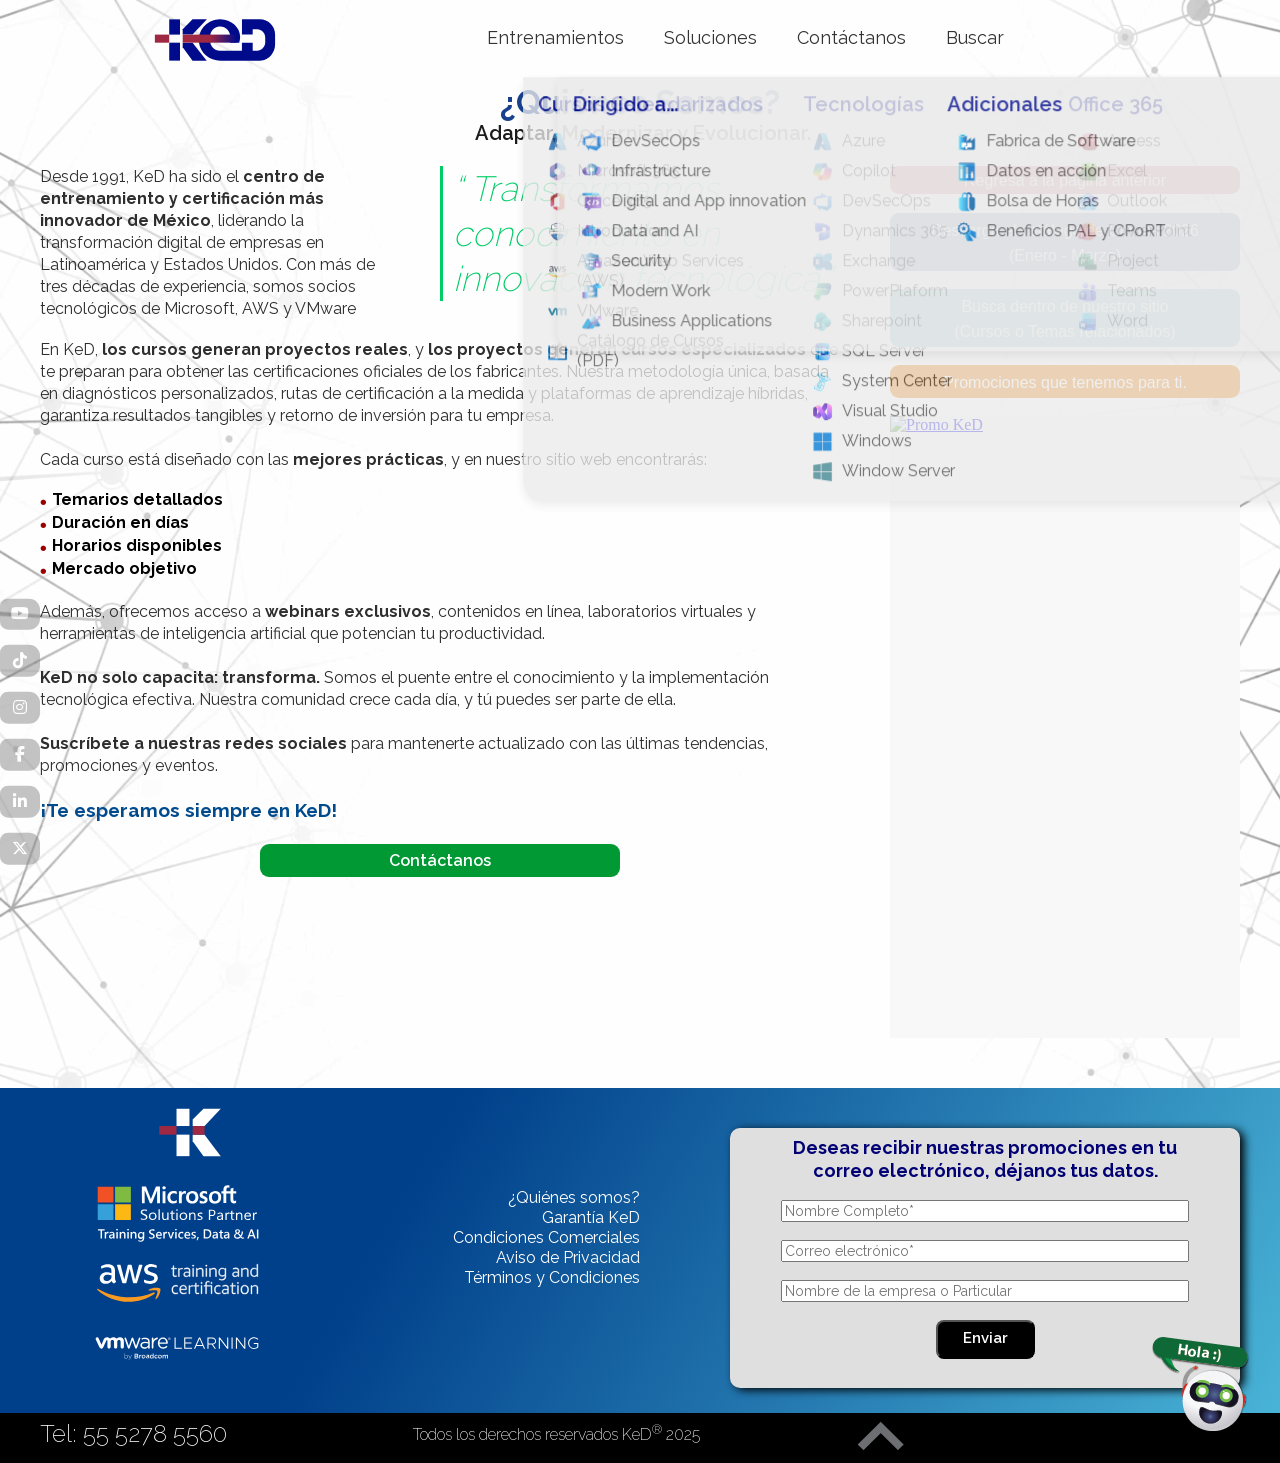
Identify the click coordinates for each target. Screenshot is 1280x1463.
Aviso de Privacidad (568, 1257)
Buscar (975, 37)
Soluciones (710, 37)
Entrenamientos (555, 37)
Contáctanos (851, 37)
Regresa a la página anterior (1065, 180)
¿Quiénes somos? (574, 1197)
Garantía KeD (591, 1217)
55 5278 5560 (155, 1433)
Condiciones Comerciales (546, 1237)
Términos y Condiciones (552, 1277)
